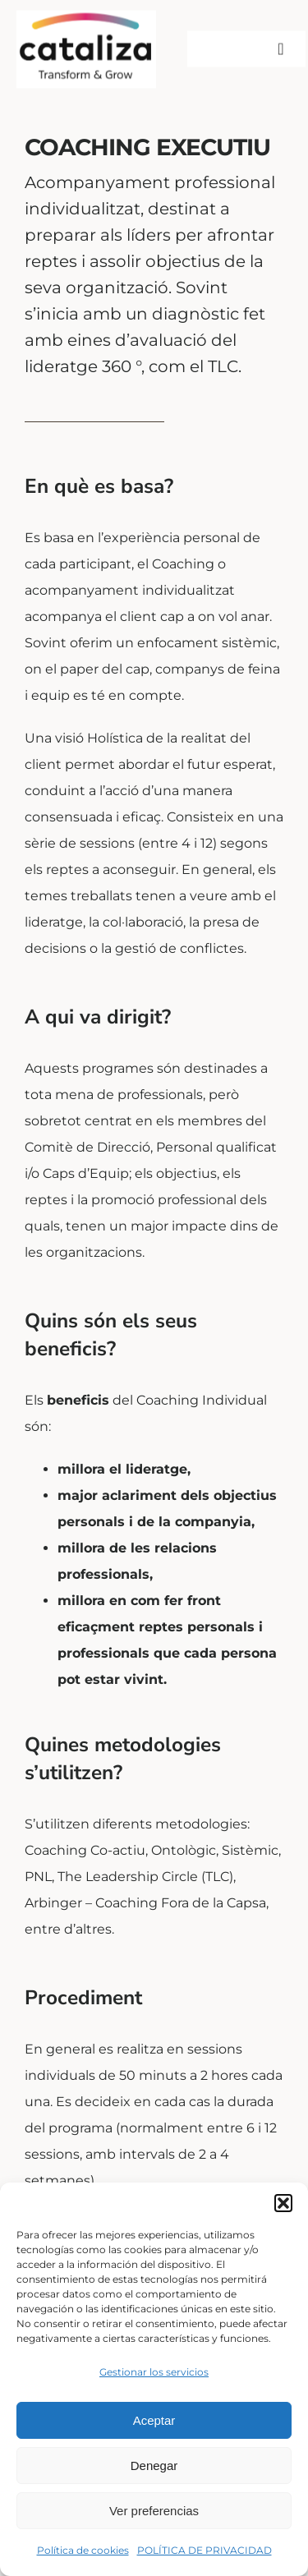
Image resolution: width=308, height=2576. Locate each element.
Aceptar (154, 2420)
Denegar (154, 2465)
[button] (283, 2203)
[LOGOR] (86, 14)
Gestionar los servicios (154, 2372)
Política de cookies (83, 2550)
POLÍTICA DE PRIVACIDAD (204, 2550)
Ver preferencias (154, 2511)
